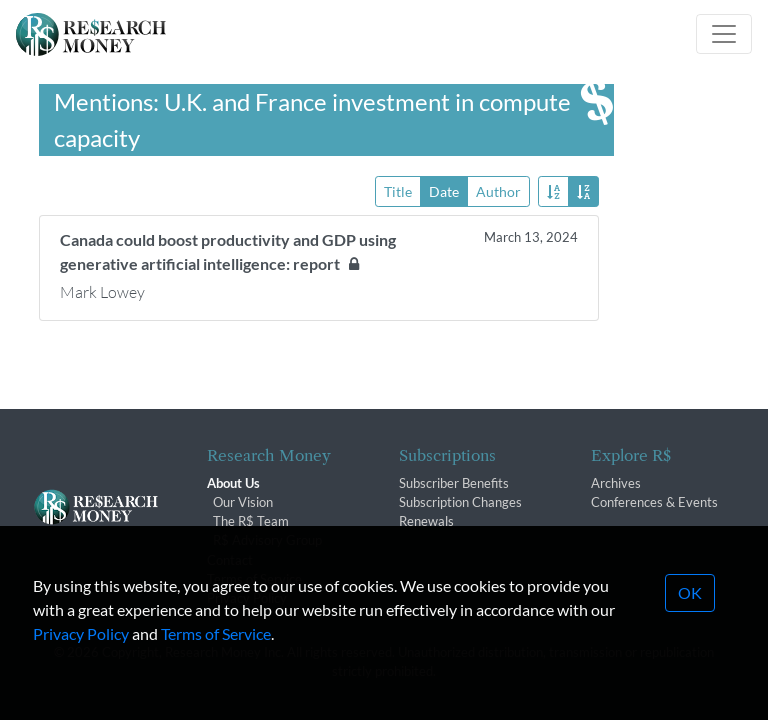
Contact (230, 560)
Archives (616, 483)
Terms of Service (216, 672)
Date (444, 190)
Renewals (426, 521)
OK (690, 631)
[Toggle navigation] (724, 34)
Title (398, 190)
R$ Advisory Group (267, 540)
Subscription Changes (460, 502)
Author (498, 190)
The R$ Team (251, 521)
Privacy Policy (81, 672)
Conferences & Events (654, 502)
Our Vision (243, 502)
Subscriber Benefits (454, 483)
